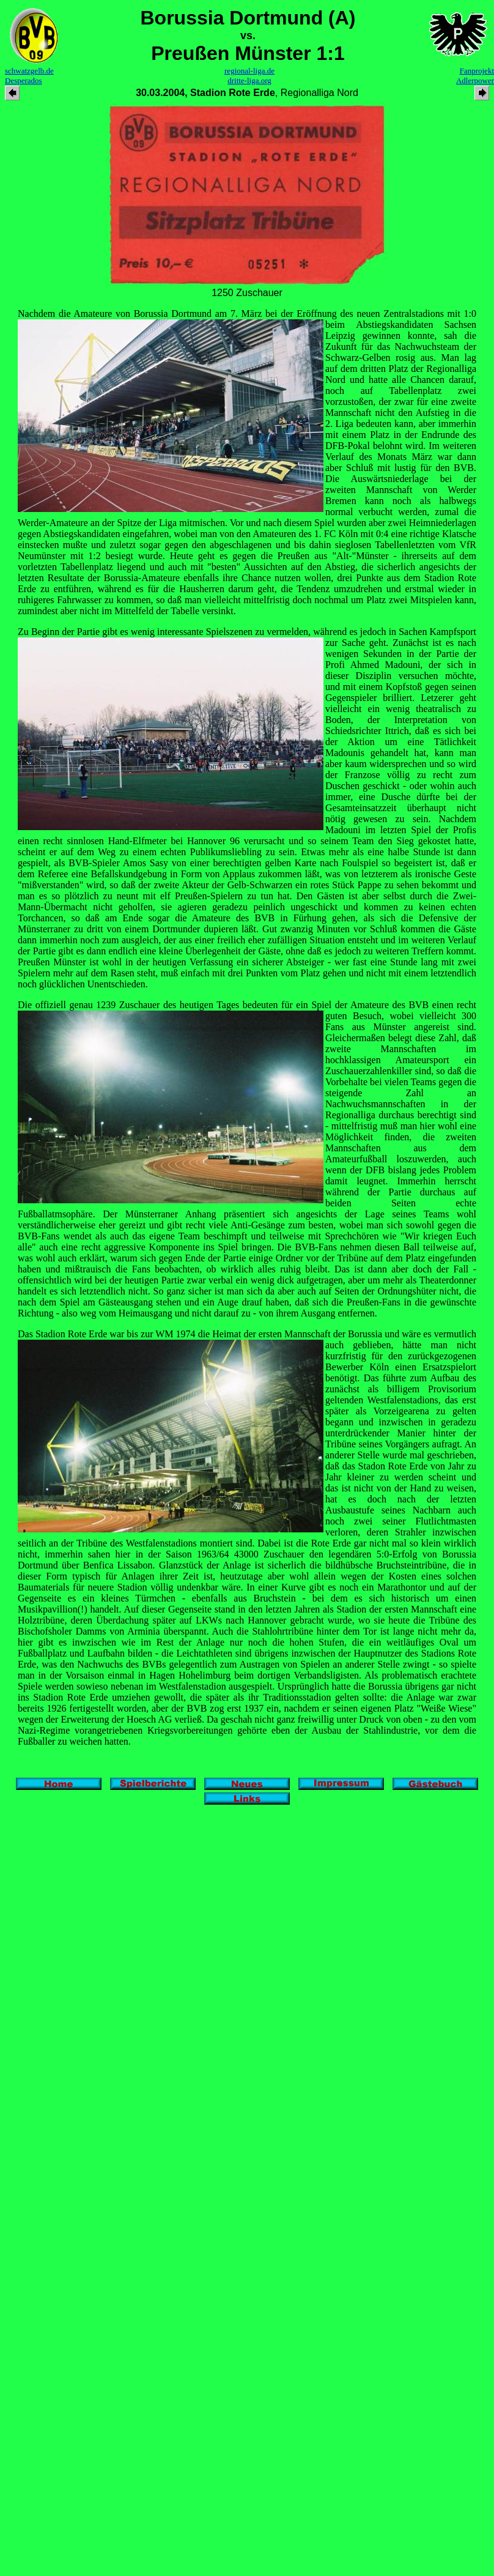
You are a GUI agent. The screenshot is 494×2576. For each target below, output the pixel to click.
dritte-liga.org (249, 80)
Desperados (23, 80)
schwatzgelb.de (29, 70)
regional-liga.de (249, 70)
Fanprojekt (477, 70)
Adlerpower (475, 80)
